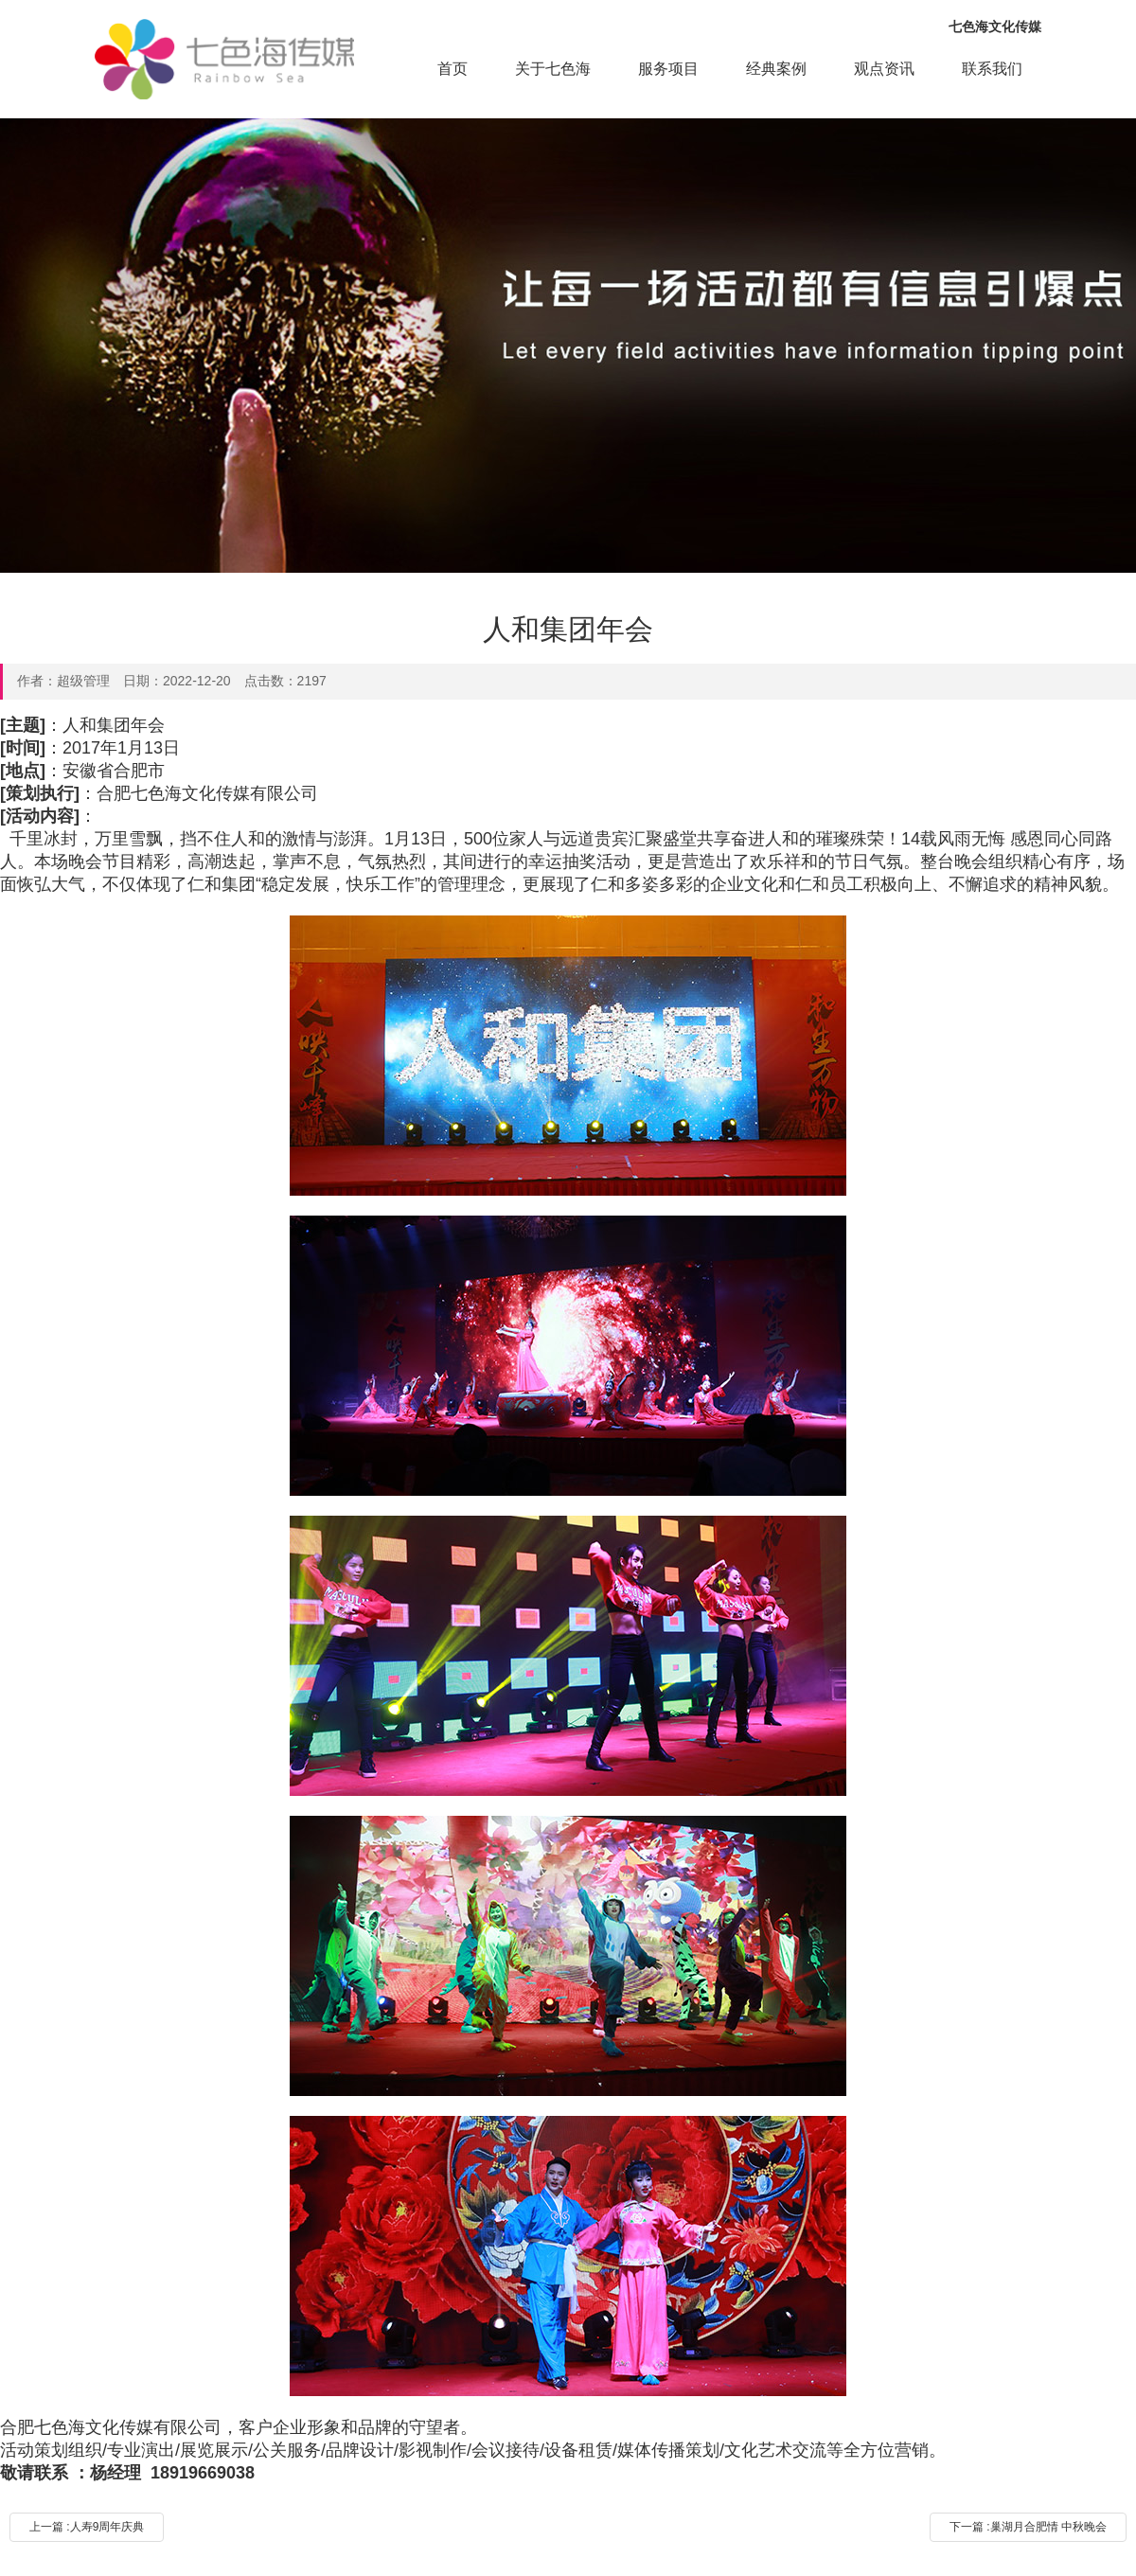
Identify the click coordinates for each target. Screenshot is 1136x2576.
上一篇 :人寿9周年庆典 (86, 2526)
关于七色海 (553, 69)
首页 (452, 69)
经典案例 (776, 69)
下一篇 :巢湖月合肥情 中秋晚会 (1028, 2526)
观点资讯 (884, 69)
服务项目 (668, 69)
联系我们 (992, 69)
